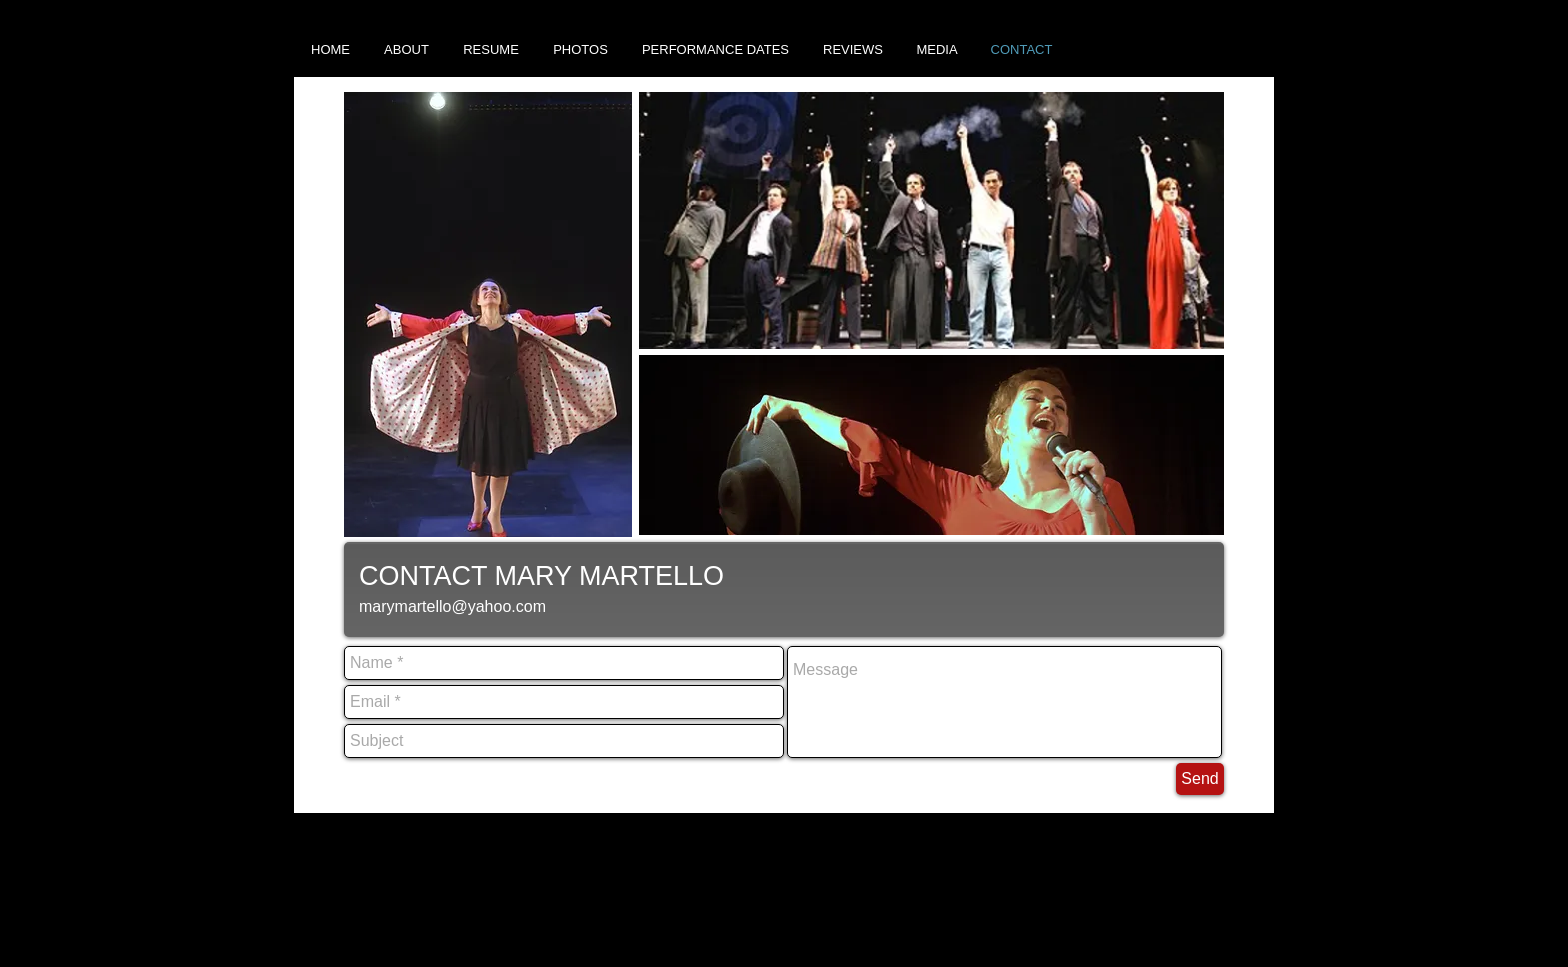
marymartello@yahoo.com (452, 606)
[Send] (1200, 779)
